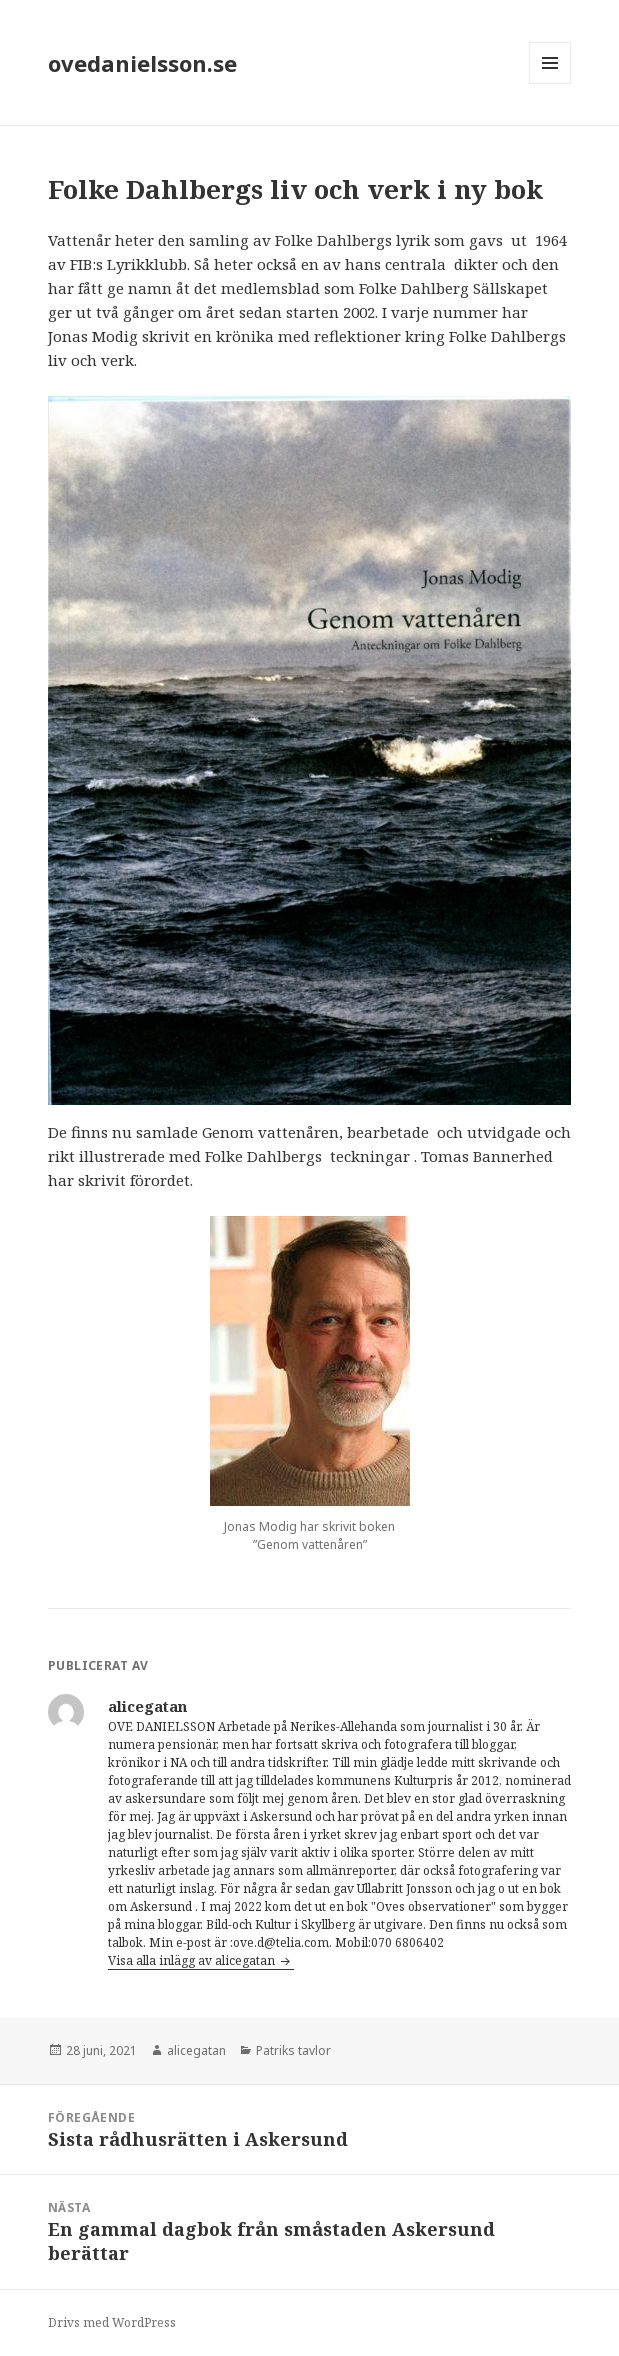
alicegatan (196, 2050)
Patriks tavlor (293, 2050)
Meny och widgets (550, 83)
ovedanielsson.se (142, 63)
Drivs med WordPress (112, 2322)
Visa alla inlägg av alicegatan (193, 1960)
